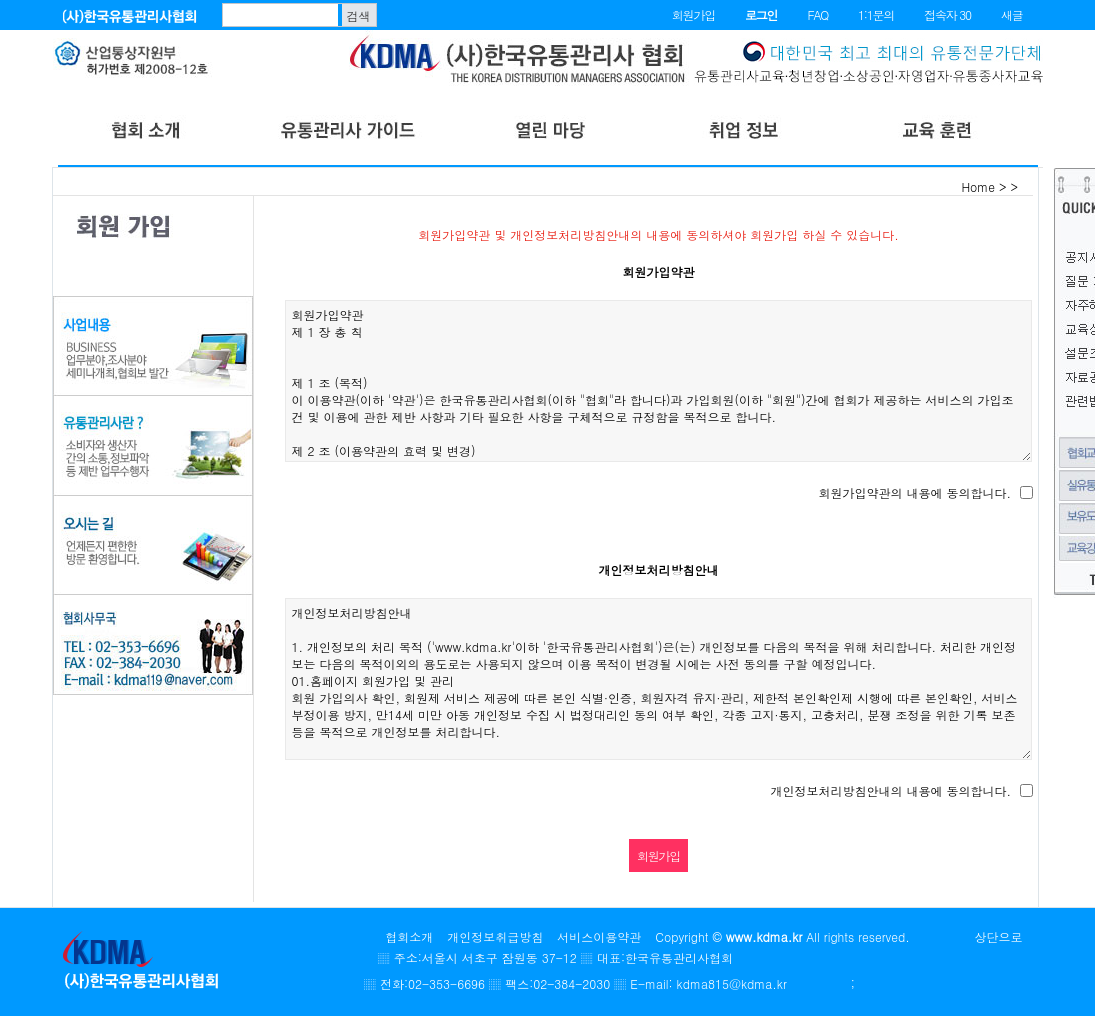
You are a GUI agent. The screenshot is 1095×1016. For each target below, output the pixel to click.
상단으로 (999, 936)
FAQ (817, 14)
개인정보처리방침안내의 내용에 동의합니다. (890, 790)
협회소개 (409, 936)
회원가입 (693, 14)
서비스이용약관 (599, 936)
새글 (1012, 14)
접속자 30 (947, 14)
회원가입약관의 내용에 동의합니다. (914, 492)
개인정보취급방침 (495, 936)
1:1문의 (876, 14)
